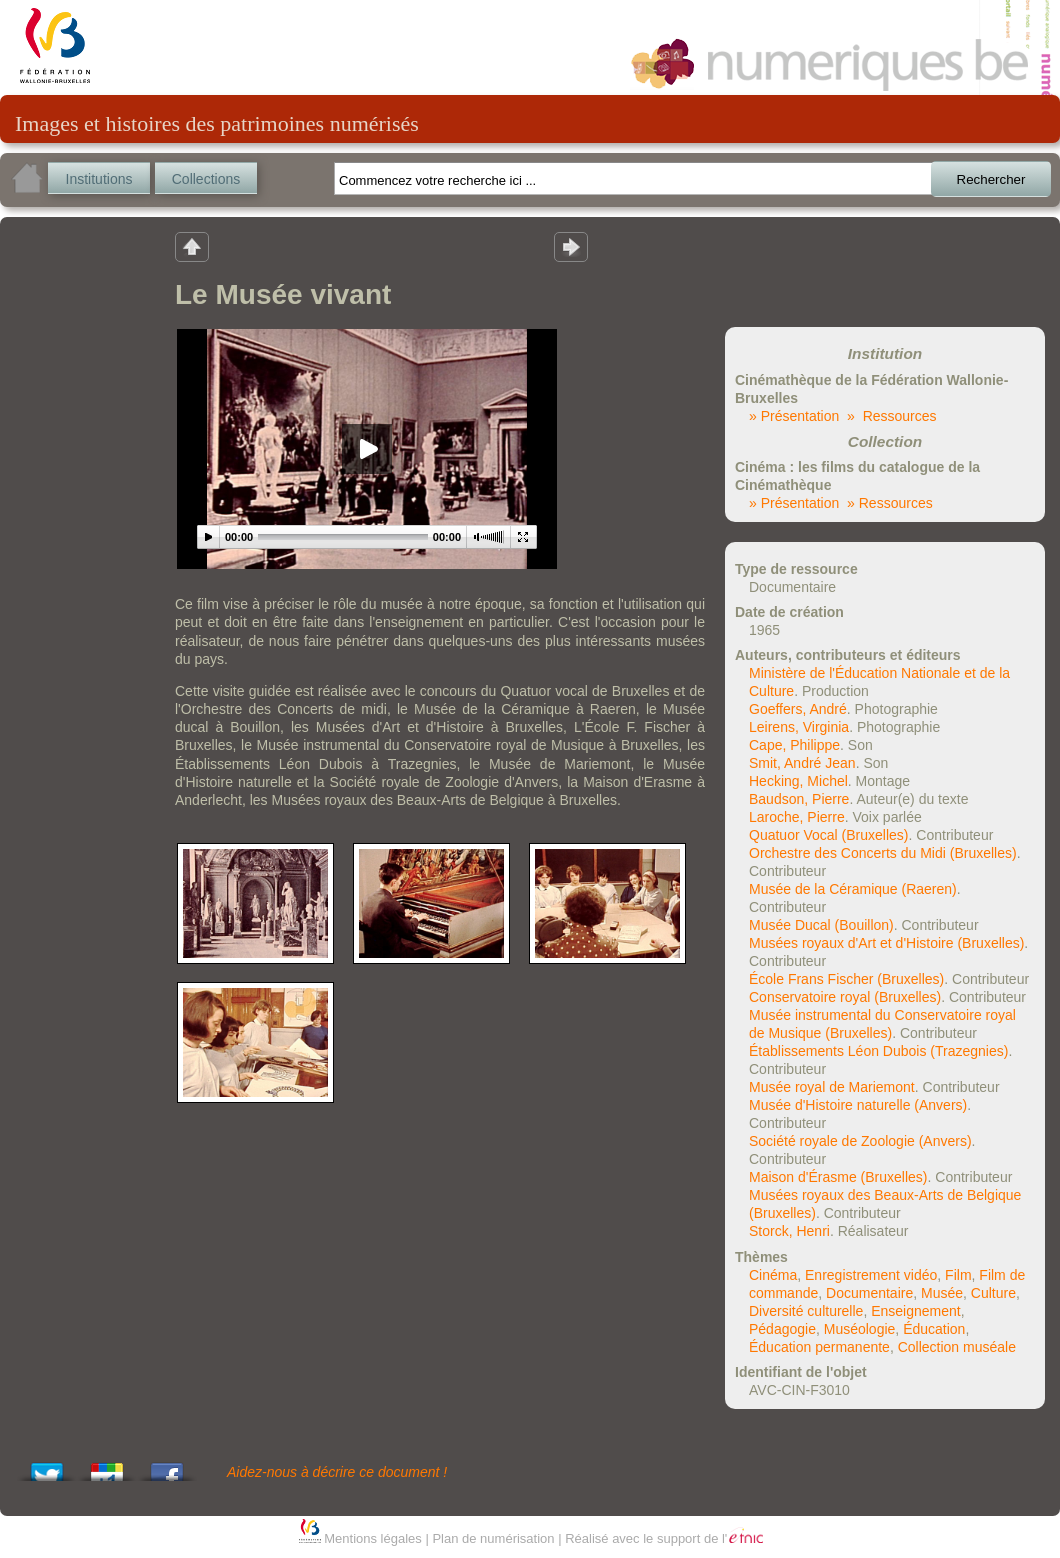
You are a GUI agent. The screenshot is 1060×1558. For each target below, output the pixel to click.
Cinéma (773, 1275)
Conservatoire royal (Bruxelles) (845, 997)
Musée (942, 1293)
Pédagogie (782, 1329)
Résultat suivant (571, 246)
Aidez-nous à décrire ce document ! (337, 1472)
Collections (206, 179)
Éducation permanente (819, 1347)
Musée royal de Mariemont (832, 1087)
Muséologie (860, 1329)
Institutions (99, 179)
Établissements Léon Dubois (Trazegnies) (878, 1051)
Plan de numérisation (493, 1538)
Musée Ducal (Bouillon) (821, 925)
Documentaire (869, 1293)
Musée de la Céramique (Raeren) (853, 889)
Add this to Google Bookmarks (107, 1466)
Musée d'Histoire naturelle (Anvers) (858, 1105)
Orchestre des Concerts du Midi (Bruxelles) (883, 853)
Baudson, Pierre (799, 799)
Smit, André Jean (802, 763)
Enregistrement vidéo (871, 1275)
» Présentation (794, 416)
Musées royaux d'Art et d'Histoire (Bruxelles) (886, 943)
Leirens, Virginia (799, 727)
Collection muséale (957, 1347)
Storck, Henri (789, 1231)
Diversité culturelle (806, 1311)
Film (958, 1275)
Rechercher (991, 179)
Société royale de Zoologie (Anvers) (860, 1141)
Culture (993, 1293)
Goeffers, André (798, 709)
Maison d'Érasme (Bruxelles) (838, 1177)
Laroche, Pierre (797, 817)
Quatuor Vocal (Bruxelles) (829, 835)
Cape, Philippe (794, 745)
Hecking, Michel (798, 781)
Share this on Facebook (167, 1466)
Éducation (934, 1329)
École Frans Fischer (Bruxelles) (846, 979)
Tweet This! (47, 1466)
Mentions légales (373, 1538)
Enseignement (916, 1311)
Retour (192, 246)
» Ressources (891, 416)
